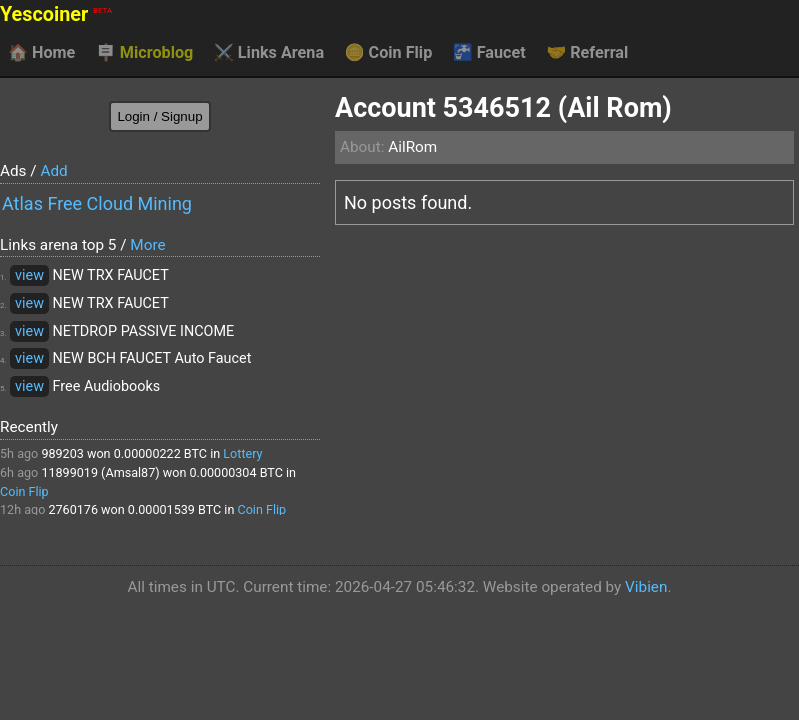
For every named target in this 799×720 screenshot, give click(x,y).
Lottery (242, 453)
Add (53, 171)
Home (41, 53)
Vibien (646, 587)
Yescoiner (56, 14)
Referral (587, 53)
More (147, 245)
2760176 (73, 509)
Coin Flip (389, 53)
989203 (62, 453)
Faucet (489, 53)
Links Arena (269, 53)
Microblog (145, 53)
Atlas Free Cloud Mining (97, 203)
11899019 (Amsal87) (100, 472)
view (29, 275)
